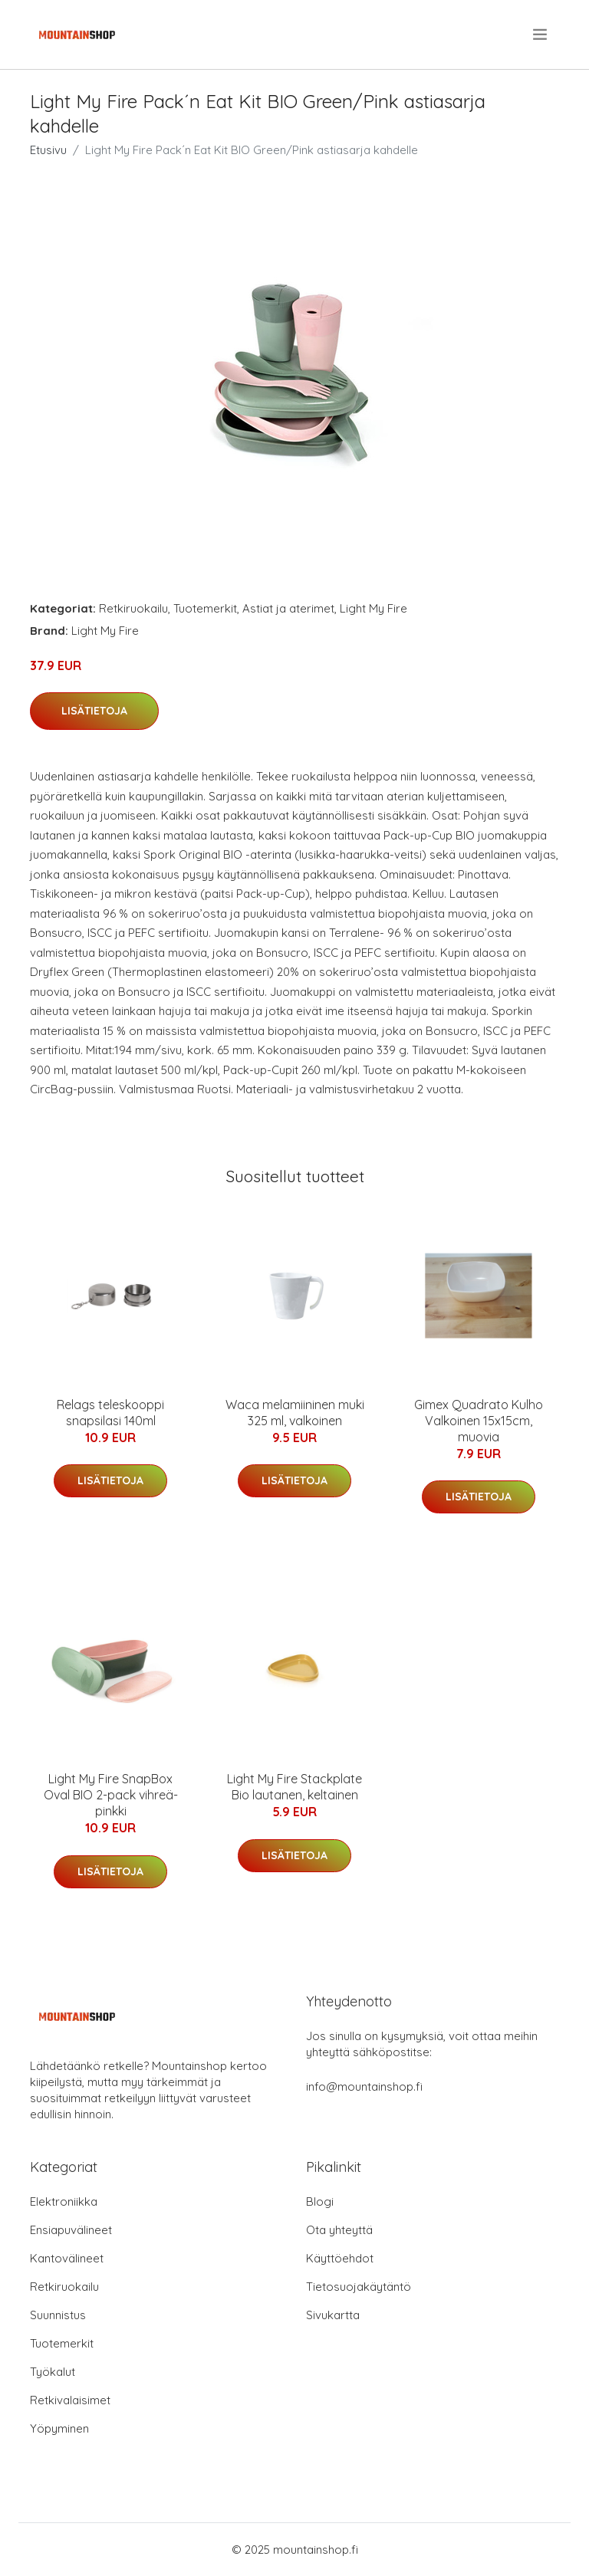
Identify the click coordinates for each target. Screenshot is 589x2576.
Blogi (320, 2201)
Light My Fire (373, 608)
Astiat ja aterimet (288, 608)
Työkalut (52, 2371)
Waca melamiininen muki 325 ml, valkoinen (294, 1412)
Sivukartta (333, 2315)
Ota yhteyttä (339, 2230)
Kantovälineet (67, 2258)
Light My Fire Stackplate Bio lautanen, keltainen (294, 1786)
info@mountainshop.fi (364, 2086)
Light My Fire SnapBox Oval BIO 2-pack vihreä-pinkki (111, 1795)
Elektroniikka (63, 2201)
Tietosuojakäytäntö (358, 2286)
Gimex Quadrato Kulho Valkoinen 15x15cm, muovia (478, 1420)
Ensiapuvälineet (71, 2230)
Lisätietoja (94, 711)
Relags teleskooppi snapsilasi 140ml (110, 1412)
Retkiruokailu (133, 608)
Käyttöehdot (339, 2258)
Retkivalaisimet (70, 2400)
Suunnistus (58, 2315)
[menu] (541, 34)
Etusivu (48, 150)
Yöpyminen (59, 2428)
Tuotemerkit (205, 608)
